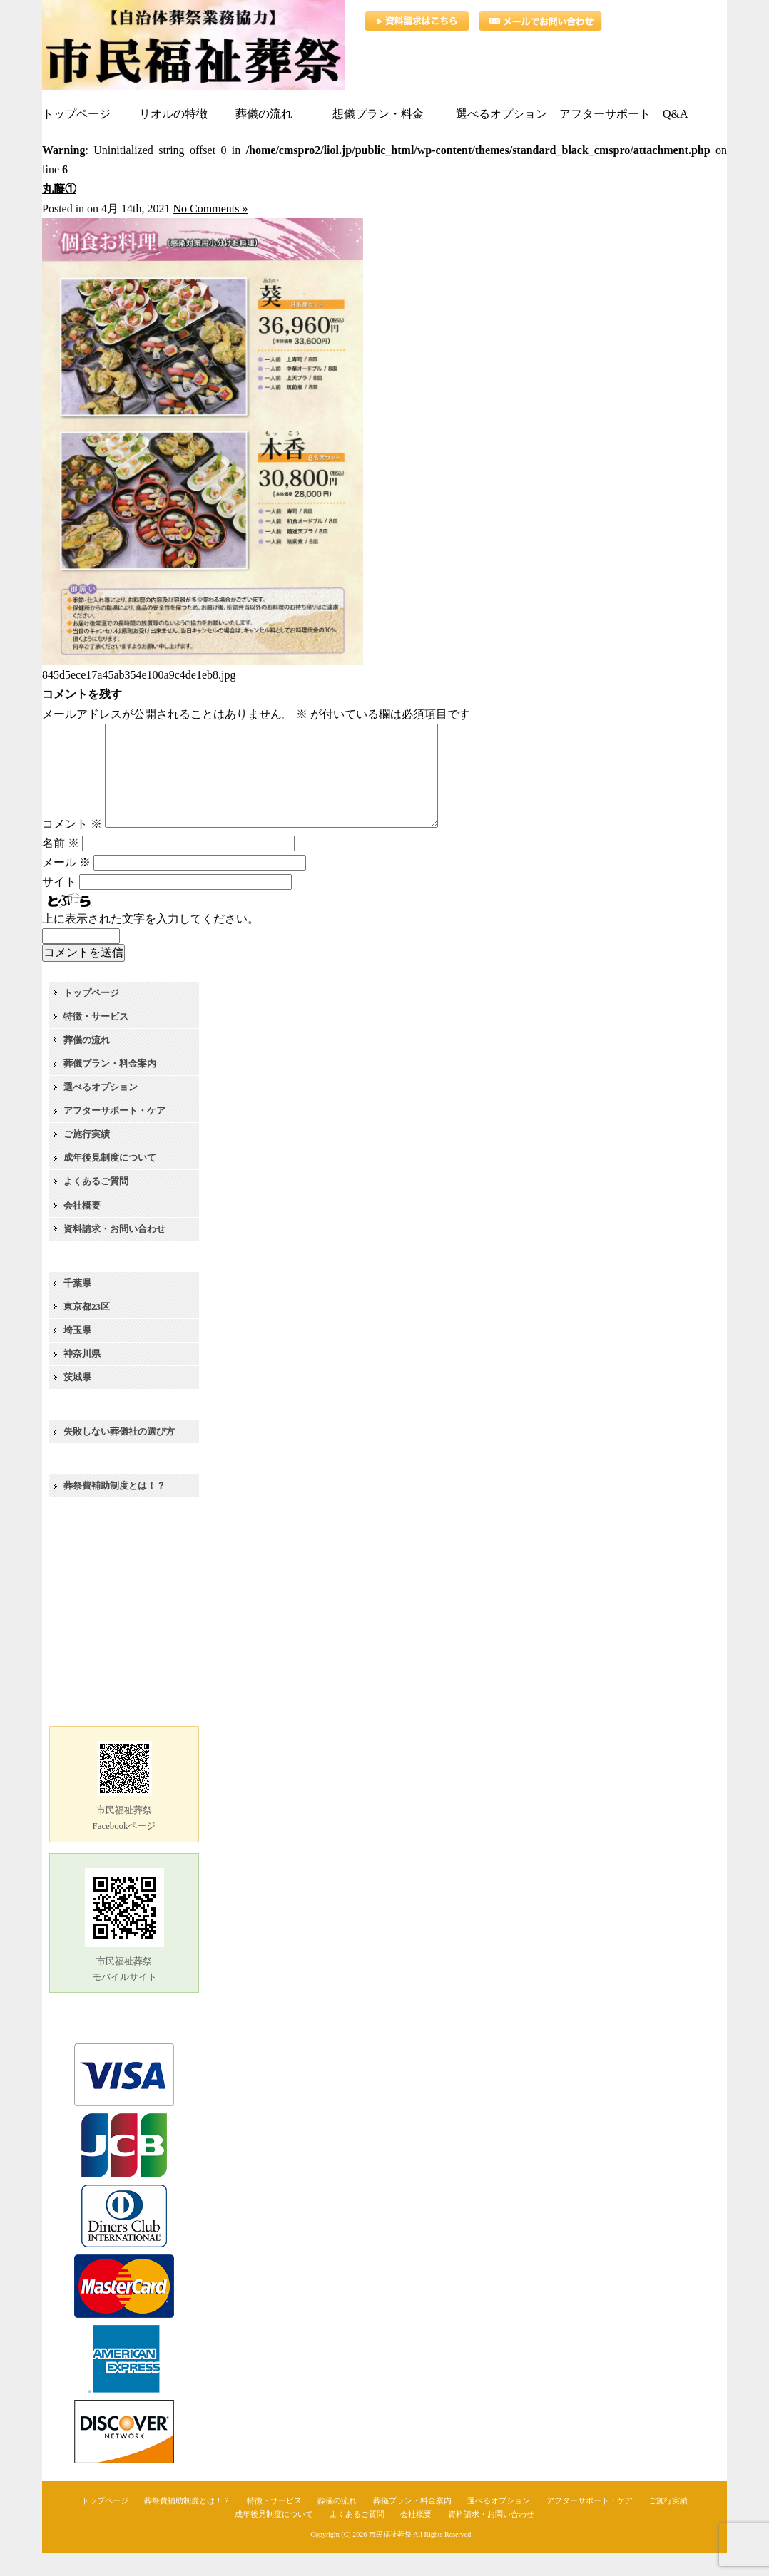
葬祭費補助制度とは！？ (114, 1508)
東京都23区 (86, 1329)
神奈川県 (82, 1376)
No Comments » (210, 208)
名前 (60, 866)
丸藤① (59, 189)
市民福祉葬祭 (390, 2557)
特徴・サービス (95, 1039)
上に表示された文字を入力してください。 (150, 941)
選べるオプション (100, 1109)
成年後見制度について (109, 1180)
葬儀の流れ (86, 1062)
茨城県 (77, 1400)
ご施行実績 (86, 1156)
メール (66, 885)
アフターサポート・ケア (114, 1133)
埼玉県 (77, 1353)
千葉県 (77, 1305)
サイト (59, 904)
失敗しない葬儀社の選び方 (119, 1454)
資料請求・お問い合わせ (114, 1251)
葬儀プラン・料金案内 (109, 1086)
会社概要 (82, 1228)
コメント (72, 847)
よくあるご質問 (95, 1204)
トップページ (91, 1015)
